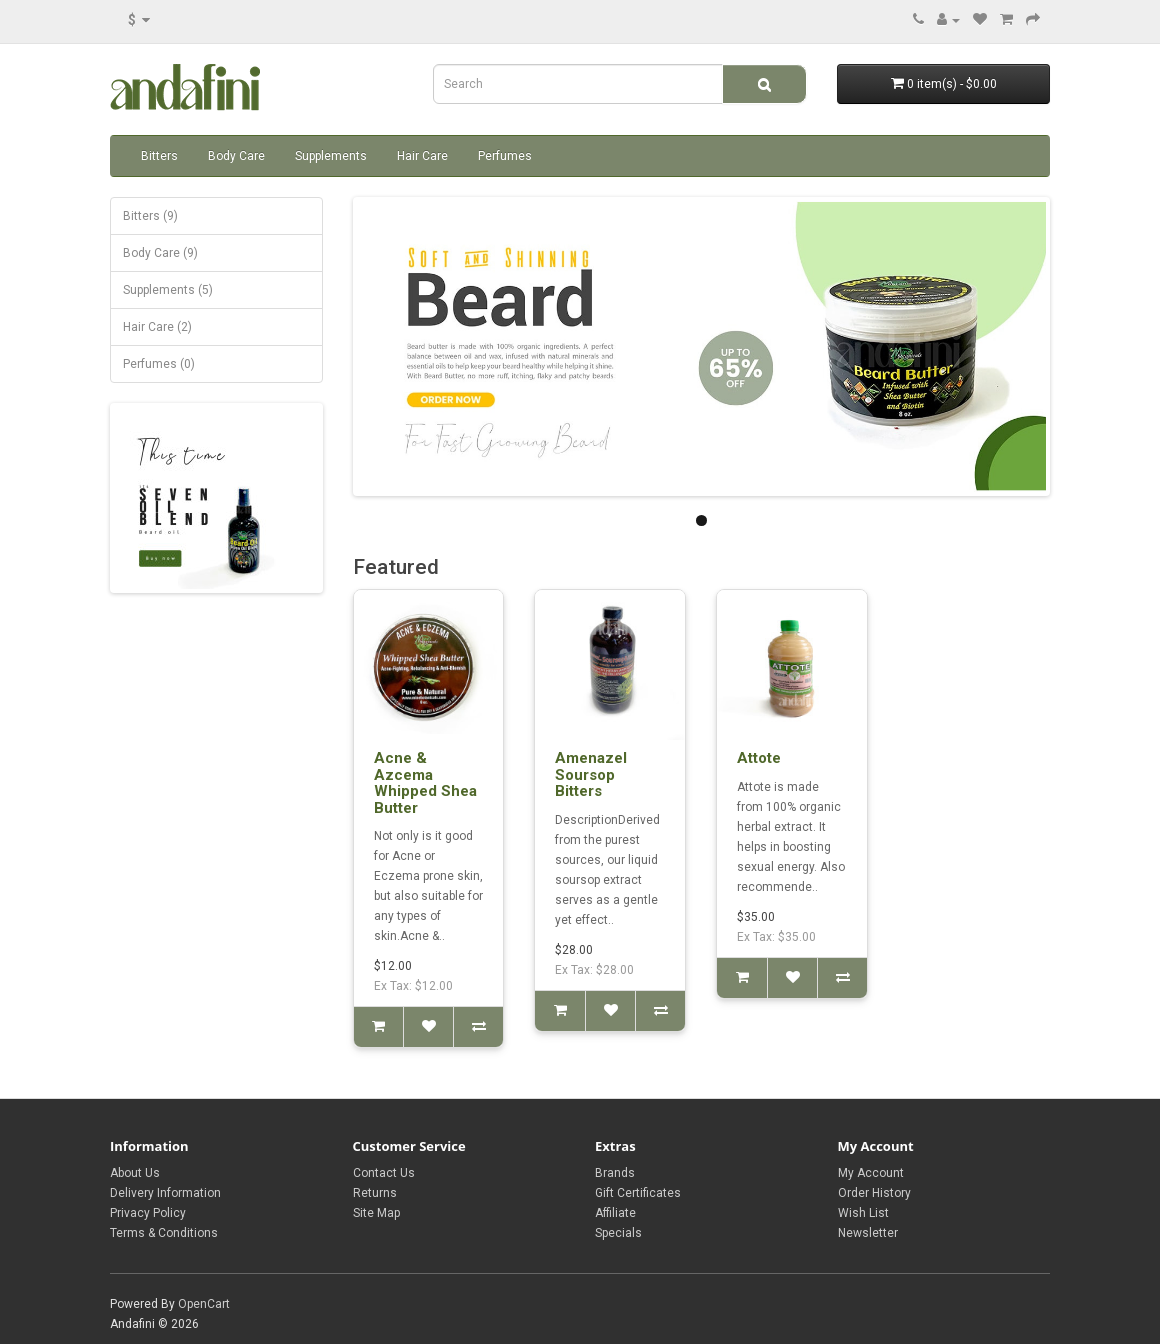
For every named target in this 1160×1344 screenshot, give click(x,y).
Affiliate (615, 1213)
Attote (759, 758)
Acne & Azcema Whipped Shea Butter (425, 783)
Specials (618, 1233)
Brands (615, 1173)
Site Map (376, 1213)
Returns (375, 1193)
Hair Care (422, 156)
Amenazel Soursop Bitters (591, 774)
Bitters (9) (150, 216)
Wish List (863, 1213)
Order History (874, 1193)
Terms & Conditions (164, 1233)
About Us (135, 1173)
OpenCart (204, 1304)
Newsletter (868, 1233)
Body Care (236, 156)
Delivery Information (165, 1193)
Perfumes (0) (159, 364)
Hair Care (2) (157, 327)
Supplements (331, 156)
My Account (871, 1173)
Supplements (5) (168, 290)
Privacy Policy (148, 1213)
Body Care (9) (160, 253)
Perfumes (505, 156)
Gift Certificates (638, 1193)
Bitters (159, 156)
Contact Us (384, 1173)
